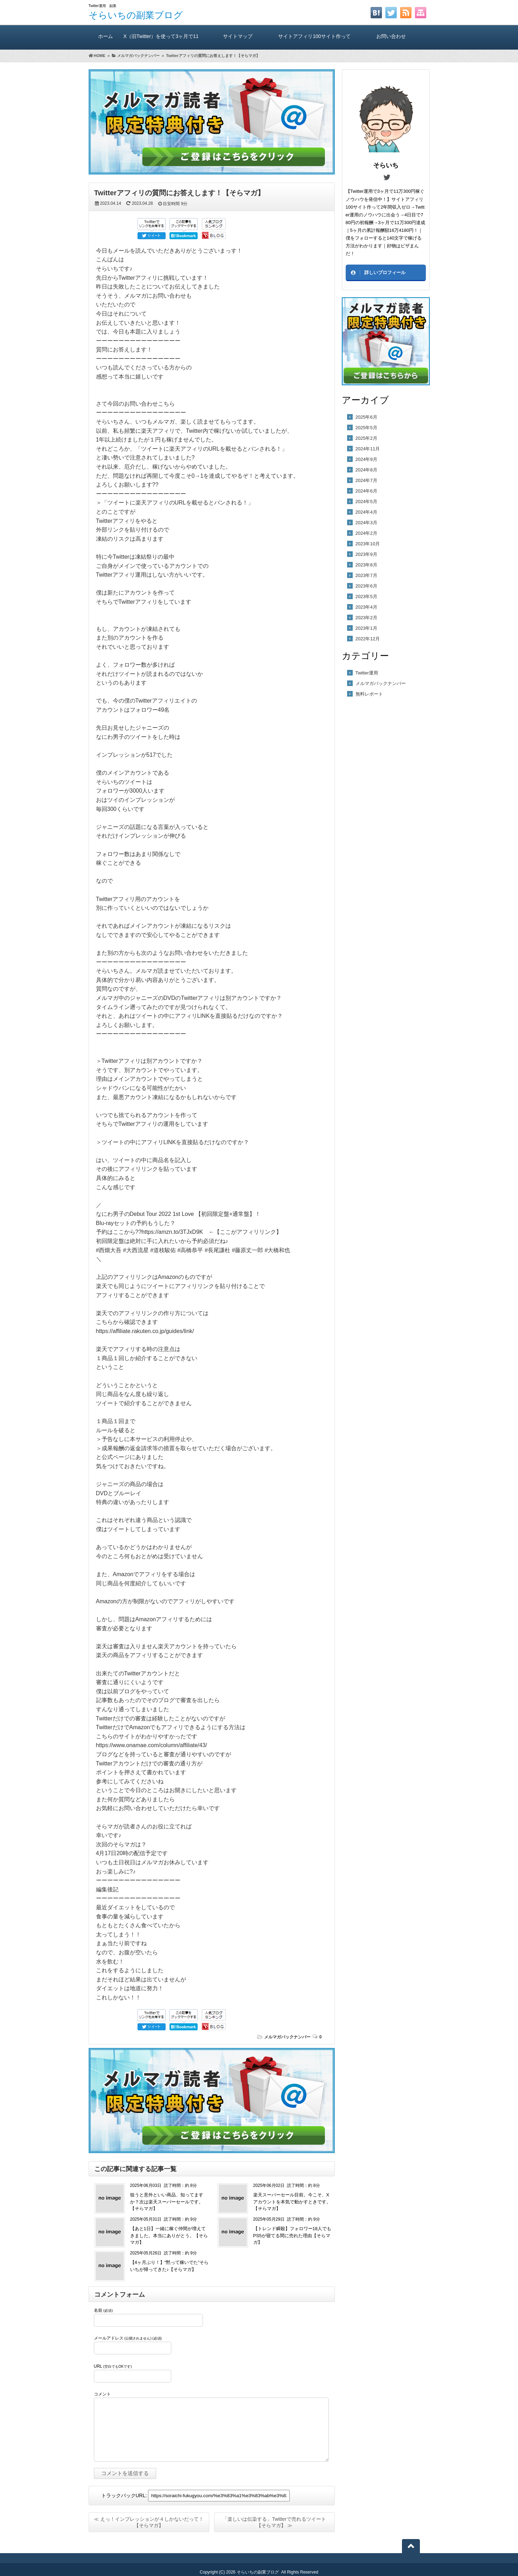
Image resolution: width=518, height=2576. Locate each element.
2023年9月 (366, 554)
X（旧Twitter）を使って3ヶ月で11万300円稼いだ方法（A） (161, 41)
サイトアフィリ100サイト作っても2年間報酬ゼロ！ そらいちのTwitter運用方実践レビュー (314, 41)
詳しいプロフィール (384, 272)
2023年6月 (366, 586)
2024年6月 (366, 491)
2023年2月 (366, 617)
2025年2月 (366, 438)
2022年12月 (368, 638)
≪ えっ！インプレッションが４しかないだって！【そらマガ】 (149, 2522)
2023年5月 (366, 596)
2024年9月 (366, 459)
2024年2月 (366, 533)
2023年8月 (366, 564)
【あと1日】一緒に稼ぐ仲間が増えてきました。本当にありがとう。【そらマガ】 (169, 2235)
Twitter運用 (367, 672)
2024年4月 (366, 512)
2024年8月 (366, 469)
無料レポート (369, 694)
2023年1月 (366, 628)
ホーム (106, 36)
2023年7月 (366, 575)
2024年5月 (366, 501)
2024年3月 (366, 522)
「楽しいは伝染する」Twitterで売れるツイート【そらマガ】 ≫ (274, 2522)
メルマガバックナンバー (287, 2037)
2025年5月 (366, 427)
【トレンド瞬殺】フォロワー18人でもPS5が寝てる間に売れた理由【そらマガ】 (292, 2235)
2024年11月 (368, 448)
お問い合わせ (391, 36)
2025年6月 (366, 417)
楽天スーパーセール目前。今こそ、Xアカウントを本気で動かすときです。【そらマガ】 (292, 2201)
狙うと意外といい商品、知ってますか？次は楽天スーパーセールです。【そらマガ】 (166, 2201)
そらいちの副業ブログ (136, 15)
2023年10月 (368, 543)
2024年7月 (366, 480)
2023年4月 (366, 607)
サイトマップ (237, 36)
